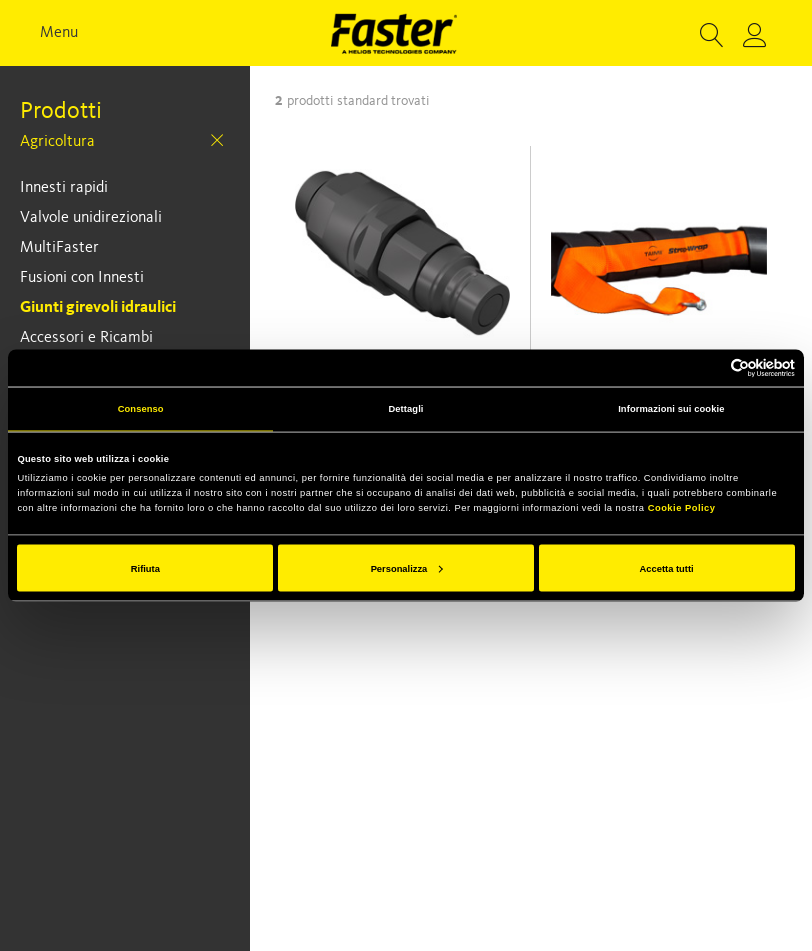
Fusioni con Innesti (82, 278)
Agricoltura (57, 142)
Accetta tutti (667, 568)
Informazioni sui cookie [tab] (671, 409)
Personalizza (407, 568)
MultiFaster (59, 248)
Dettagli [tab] (405, 409)
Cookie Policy (682, 508)
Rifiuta (145, 568)
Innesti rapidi (64, 188)
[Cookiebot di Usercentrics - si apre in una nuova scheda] (707, 367)
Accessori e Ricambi (86, 338)
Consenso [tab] (141, 409)
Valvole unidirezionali (91, 218)
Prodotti (61, 112)
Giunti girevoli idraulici (98, 308)
